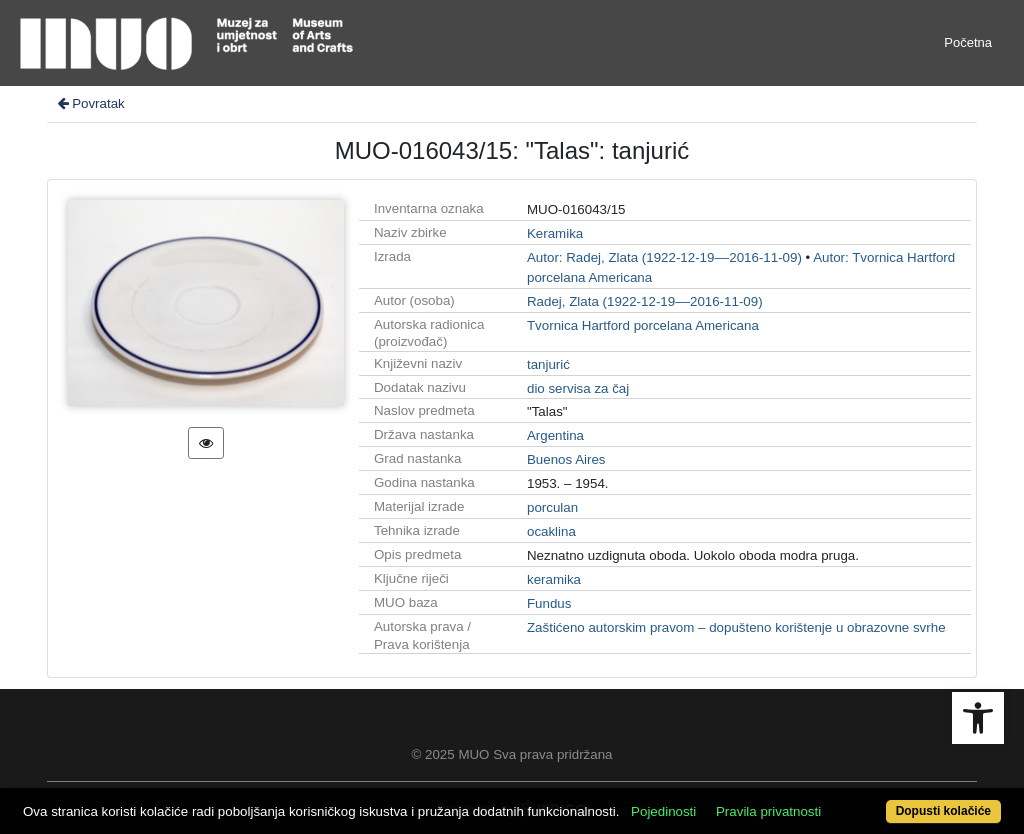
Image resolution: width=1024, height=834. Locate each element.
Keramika (555, 233)
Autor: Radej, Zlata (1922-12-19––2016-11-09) (664, 257)
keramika (554, 579)
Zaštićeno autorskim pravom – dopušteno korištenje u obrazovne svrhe (736, 627)
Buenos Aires (566, 459)
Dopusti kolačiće (943, 811)
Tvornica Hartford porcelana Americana (643, 325)
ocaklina (551, 531)
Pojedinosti (663, 811)
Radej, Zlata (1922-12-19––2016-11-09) (645, 301)
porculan (552, 507)
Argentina (555, 435)
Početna (968, 42)
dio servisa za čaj (578, 388)
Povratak (90, 103)
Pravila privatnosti (768, 811)
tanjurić (548, 364)
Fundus (549, 603)
